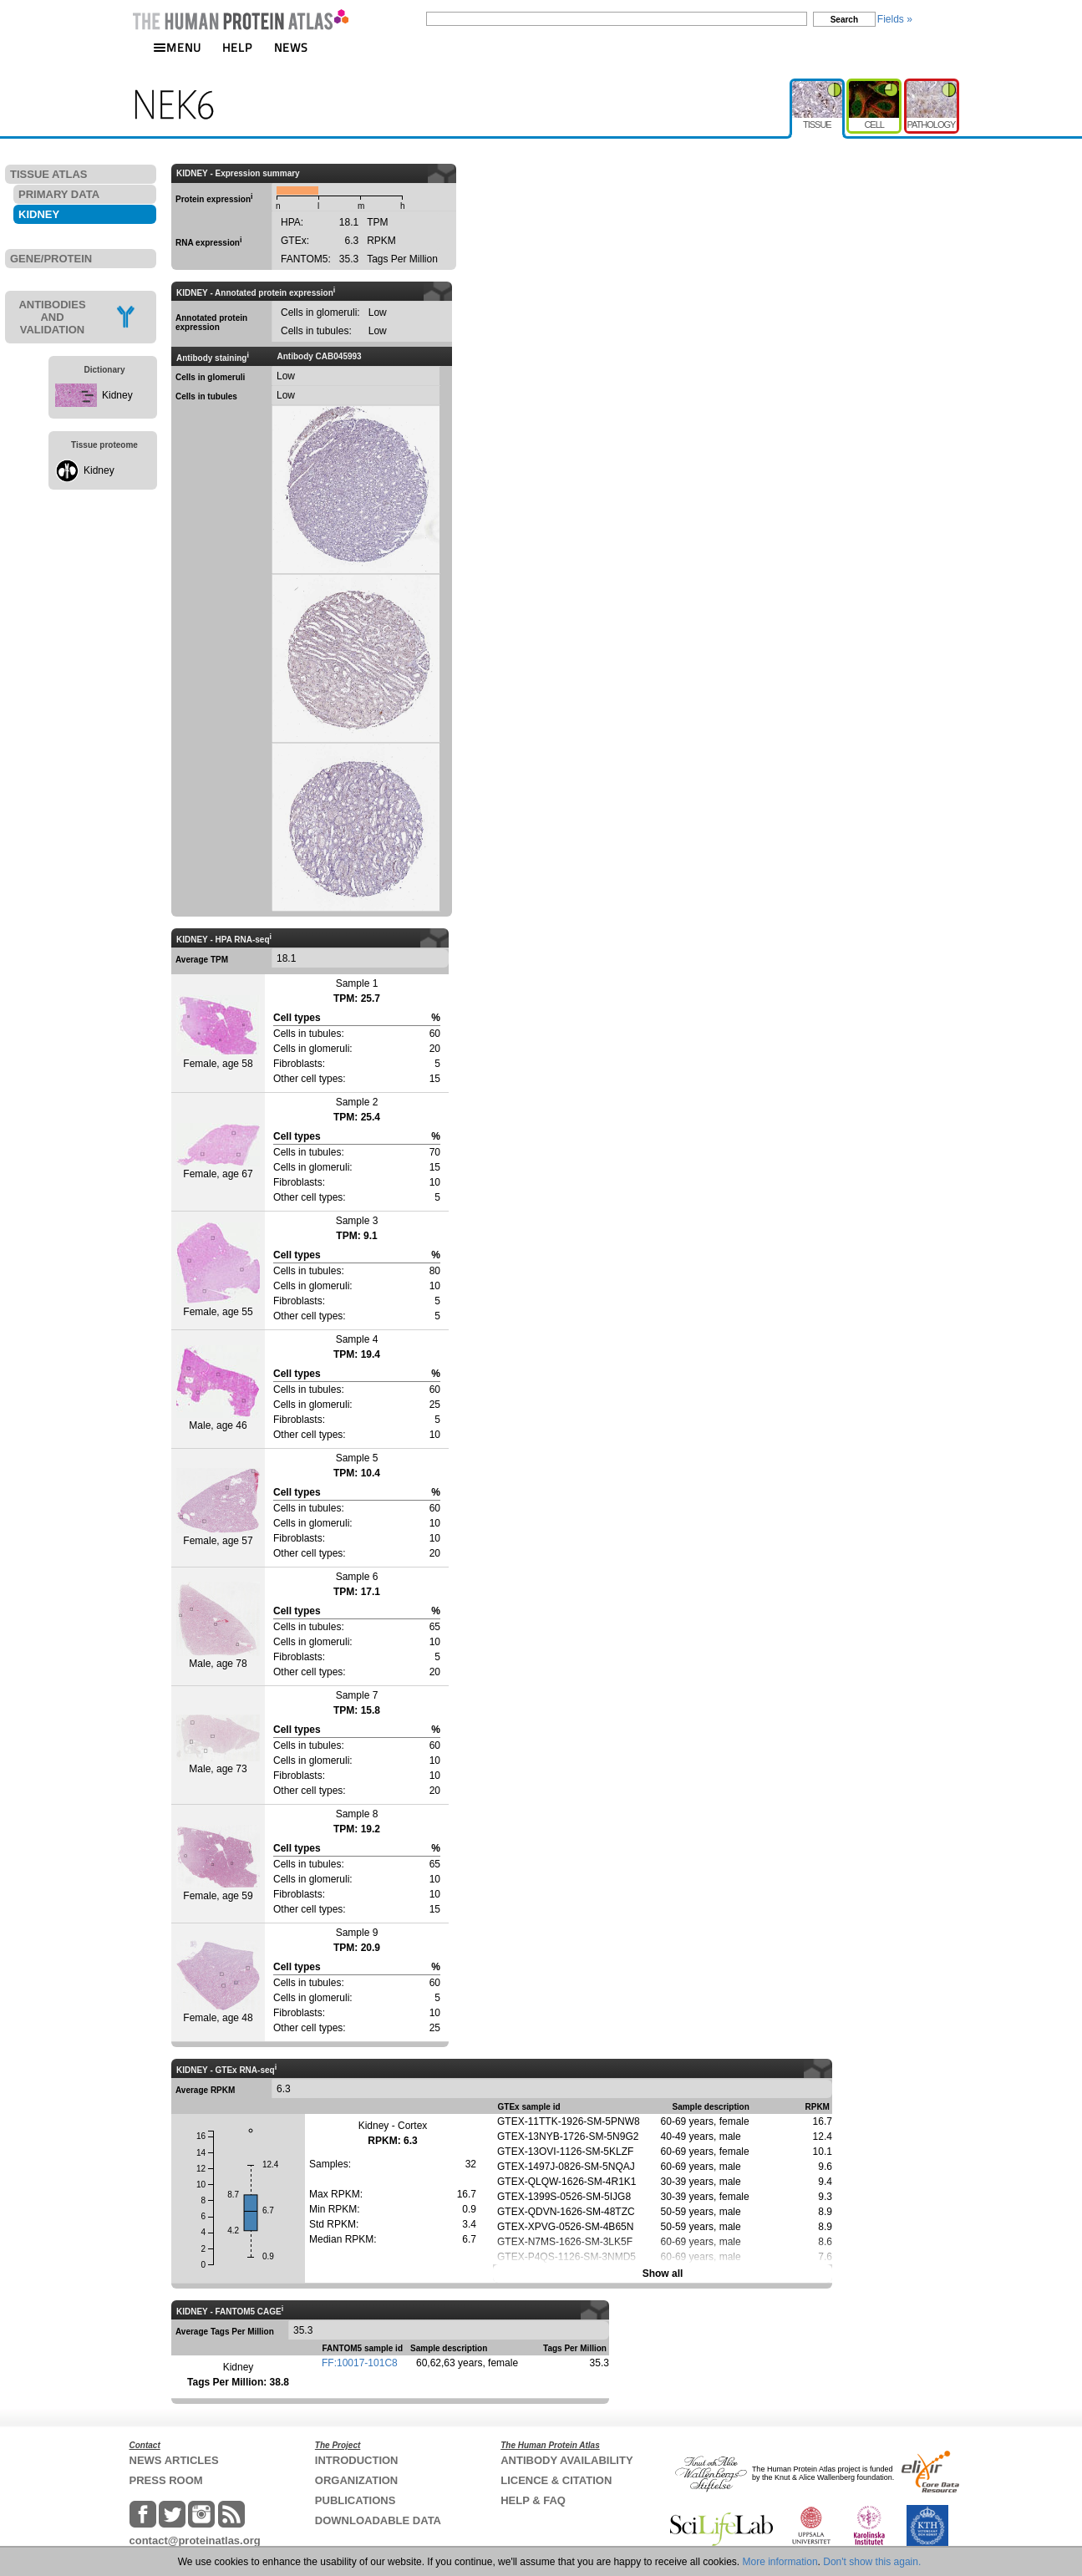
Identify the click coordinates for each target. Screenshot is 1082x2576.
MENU (177, 47)
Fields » (894, 19)
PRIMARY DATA (58, 194)
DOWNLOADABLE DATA (378, 2520)
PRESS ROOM (166, 2480)
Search (844, 19)
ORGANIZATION (356, 2480)
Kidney (117, 395)
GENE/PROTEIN (51, 258)
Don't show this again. (872, 2562)
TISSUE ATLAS (48, 174)
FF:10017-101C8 (360, 2363)
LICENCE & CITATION (556, 2480)
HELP (237, 47)
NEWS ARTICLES (174, 2460)
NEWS (291, 47)
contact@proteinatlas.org (195, 2540)
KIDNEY (38, 214)
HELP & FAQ (533, 2500)
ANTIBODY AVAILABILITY (566, 2460)
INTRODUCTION (357, 2460)
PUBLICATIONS (355, 2500)
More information (780, 2562)
